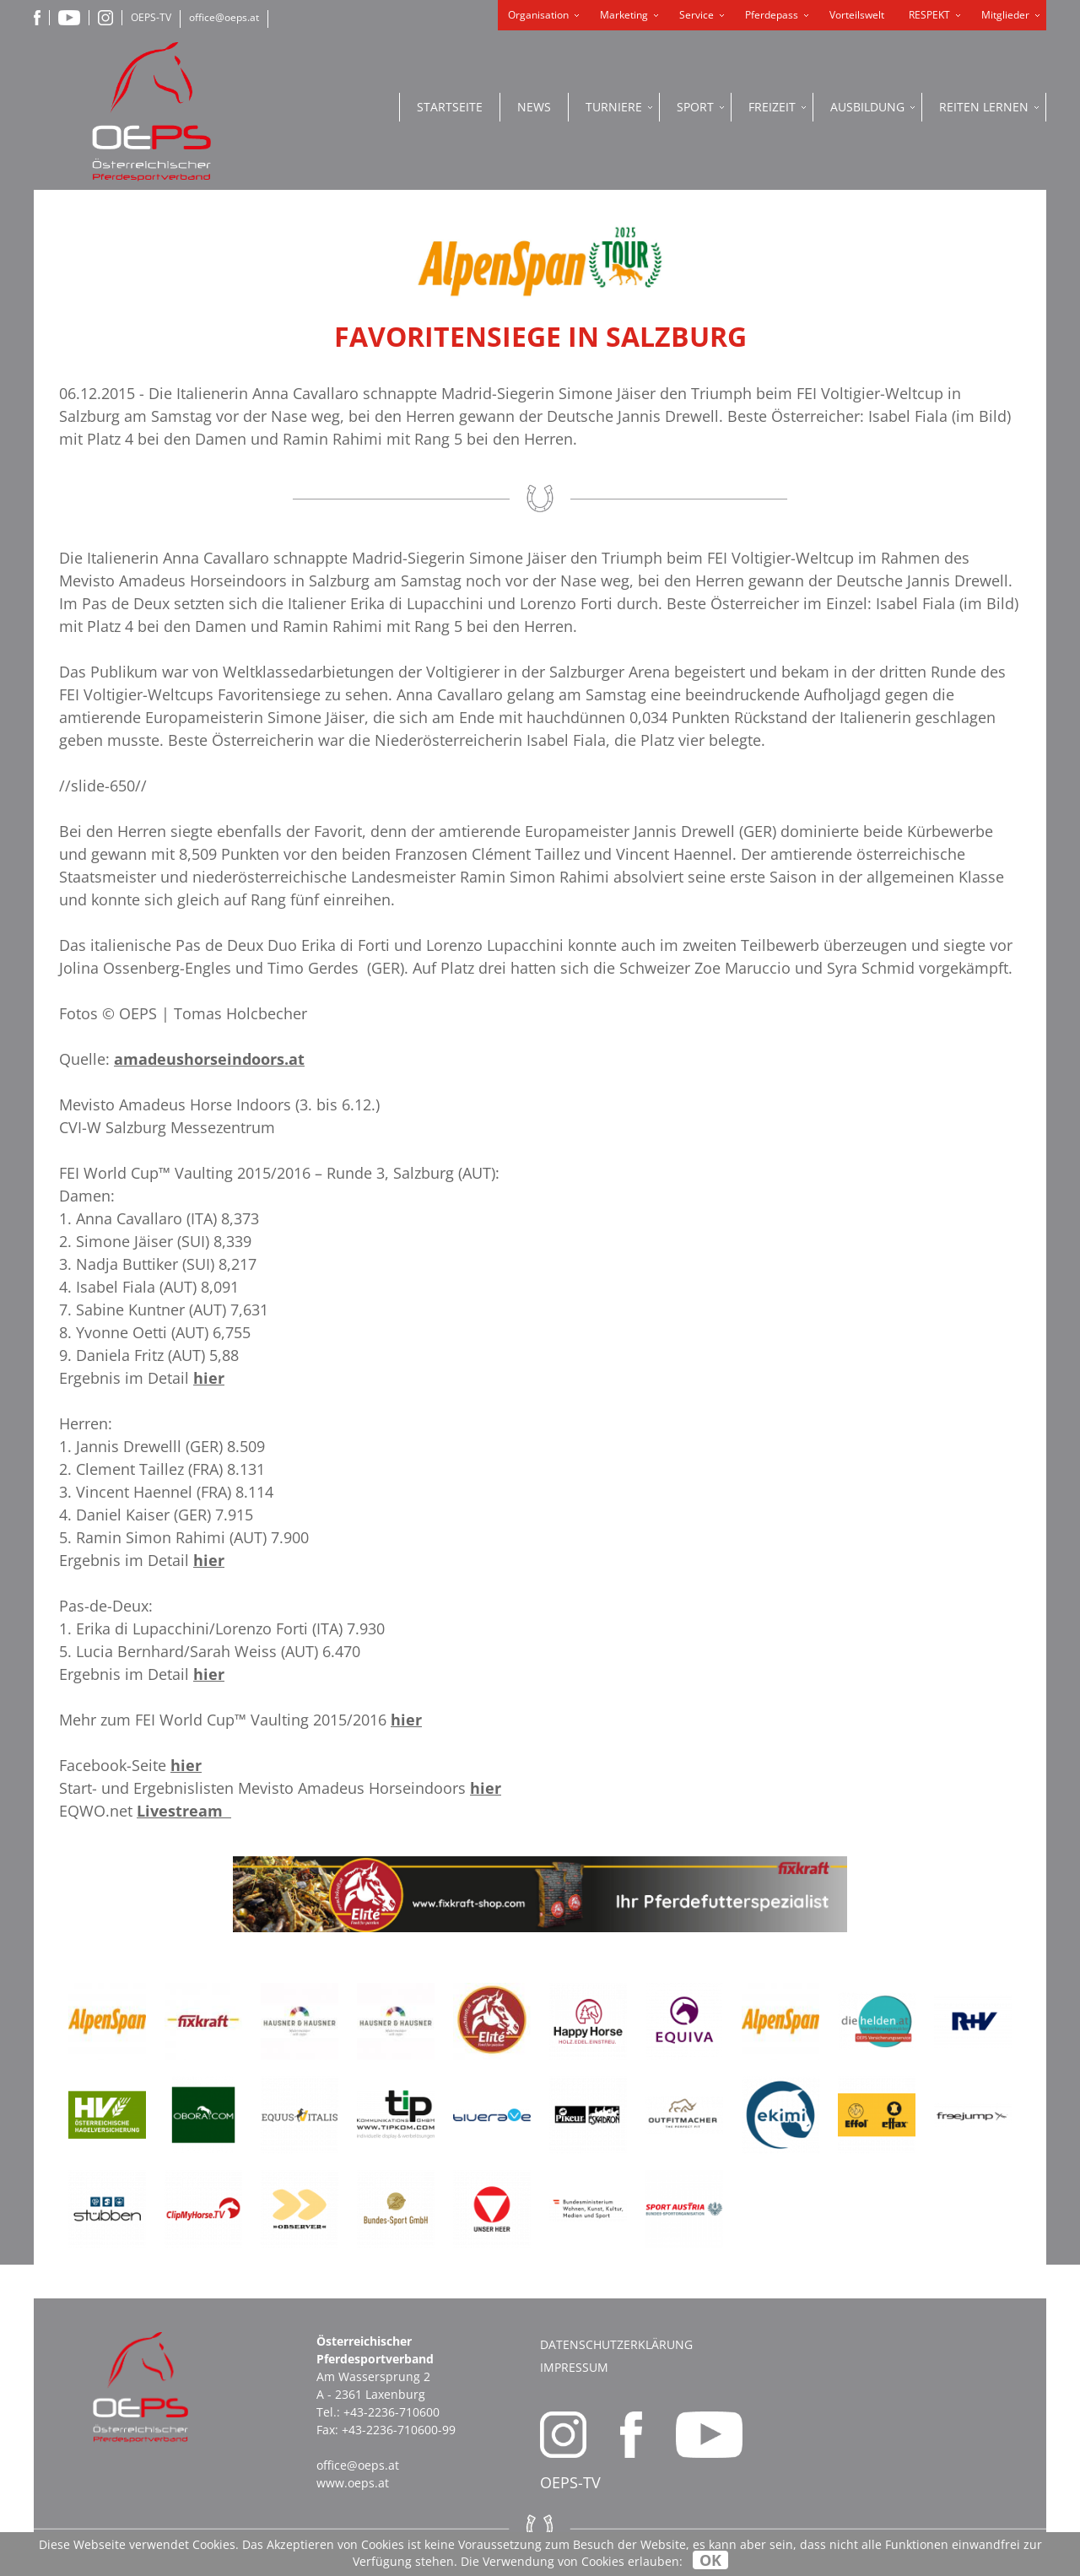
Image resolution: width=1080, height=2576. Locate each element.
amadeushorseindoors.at (209, 1059)
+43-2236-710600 (391, 2412)
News (534, 107)
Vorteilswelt (856, 15)
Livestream (184, 1811)
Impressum (574, 2367)
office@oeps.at (224, 17)
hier (208, 1378)
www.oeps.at (352, 2483)
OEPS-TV (151, 17)
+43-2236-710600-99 (399, 2430)
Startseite (450, 107)
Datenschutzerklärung (616, 2344)
